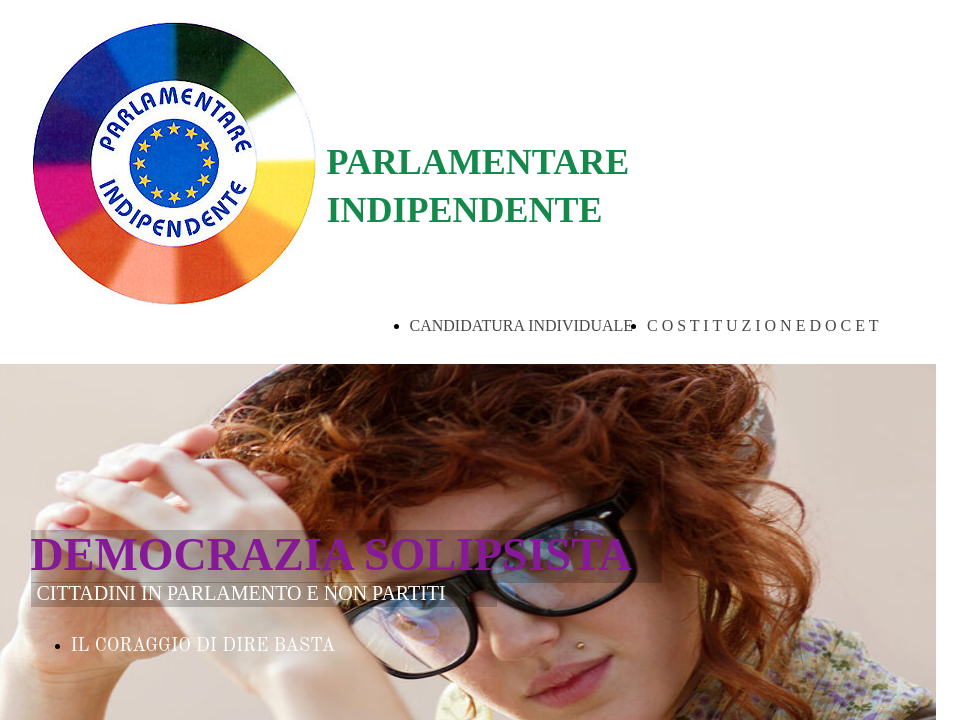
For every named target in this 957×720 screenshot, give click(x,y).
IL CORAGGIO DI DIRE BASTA (203, 646)
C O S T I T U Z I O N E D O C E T (762, 325)
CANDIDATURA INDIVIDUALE (522, 325)
